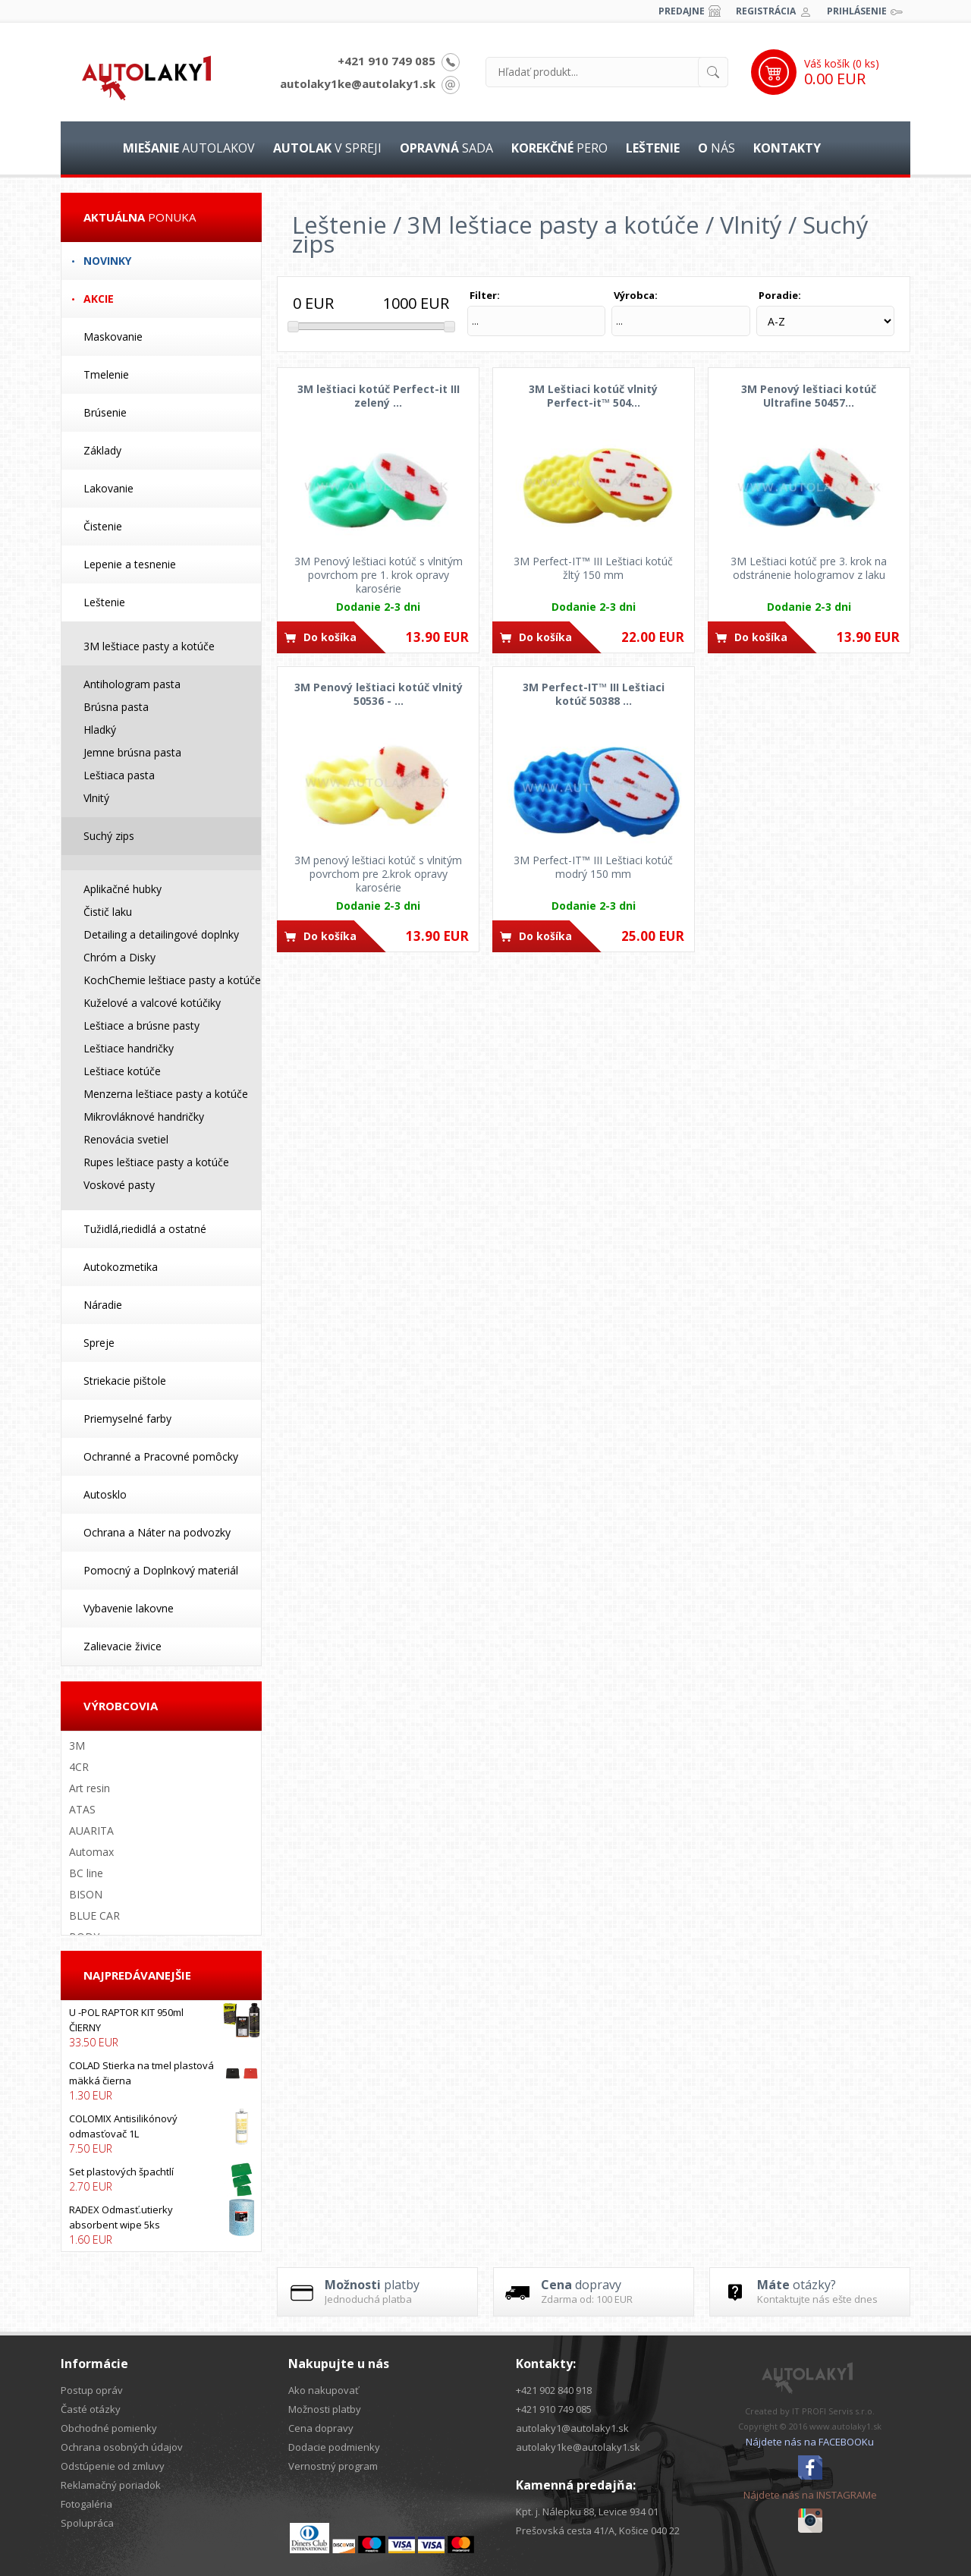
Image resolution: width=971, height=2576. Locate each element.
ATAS (82, 1809)
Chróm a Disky (119, 957)
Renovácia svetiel (125, 1139)
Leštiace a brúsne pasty (141, 1025)
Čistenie (102, 526)
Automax (91, 1852)
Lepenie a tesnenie (129, 564)
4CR (79, 1767)
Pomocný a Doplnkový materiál (160, 1570)
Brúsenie (105, 412)
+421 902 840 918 (554, 2390)
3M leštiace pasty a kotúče (149, 646)
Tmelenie (106, 374)
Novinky (107, 260)
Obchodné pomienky (109, 2428)
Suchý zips (108, 836)
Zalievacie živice (122, 1646)
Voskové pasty (119, 1185)
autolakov (189, 148)
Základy (102, 450)
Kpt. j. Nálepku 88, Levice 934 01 (587, 2511)
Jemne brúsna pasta (132, 752)
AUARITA (91, 1830)
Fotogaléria (86, 2504)
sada (446, 148)
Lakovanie (108, 488)
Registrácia (766, 11)
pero (559, 148)
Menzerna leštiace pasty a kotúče (165, 1094)
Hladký (99, 729)
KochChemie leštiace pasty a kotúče (172, 980)
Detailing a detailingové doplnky (161, 934)
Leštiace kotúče (122, 1071)
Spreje (99, 1342)
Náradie (102, 1304)
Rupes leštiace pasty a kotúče (156, 1162)
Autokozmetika (120, 1267)
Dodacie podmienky (334, 2447)
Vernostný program (333, 2466)
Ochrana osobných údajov (122, 2447)
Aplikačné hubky (122, 889)
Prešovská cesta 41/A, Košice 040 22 (598, 2530)
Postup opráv (92, 2390)
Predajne (681, 11)
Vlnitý (96, 798)
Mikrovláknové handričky (143, 1116)
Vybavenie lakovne (128, 1608)
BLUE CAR (94, 1915)
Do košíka (330, 637)
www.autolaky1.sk (845, 2426)
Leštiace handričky (128, 1048)
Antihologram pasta (132, 684)
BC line (86, 1873)
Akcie (98, 298)
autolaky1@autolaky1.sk (572, 2428)
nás (716, 148)
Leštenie (104, 602)
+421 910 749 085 (386, 60)
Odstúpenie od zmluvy (113, 2466)
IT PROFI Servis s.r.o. (833, 2411)
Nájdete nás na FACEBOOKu (810, 2442)
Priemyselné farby (127, 1418)
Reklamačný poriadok (111, 2485)
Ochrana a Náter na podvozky (157, 1532)
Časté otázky (91, 2409)
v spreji (327, 148)
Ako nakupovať (323, 2390)
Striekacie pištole (124, 1380)
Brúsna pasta (116, 707)
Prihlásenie (857, 11)
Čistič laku (107, 911)
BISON (85, 1894)
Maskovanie (113, 336)
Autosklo (105, 1494)
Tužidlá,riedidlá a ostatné (144, 1229)
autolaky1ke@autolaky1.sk (357, 83)
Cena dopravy (321, 2428)
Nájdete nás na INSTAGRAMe (810, 2495)
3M (77, 1745)
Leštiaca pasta (119, 775)
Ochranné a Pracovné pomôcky (160, 1456)
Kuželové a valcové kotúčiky (152, 1002)
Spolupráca (87, 2523)
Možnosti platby (324, 2409)
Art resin (89, 1788)
